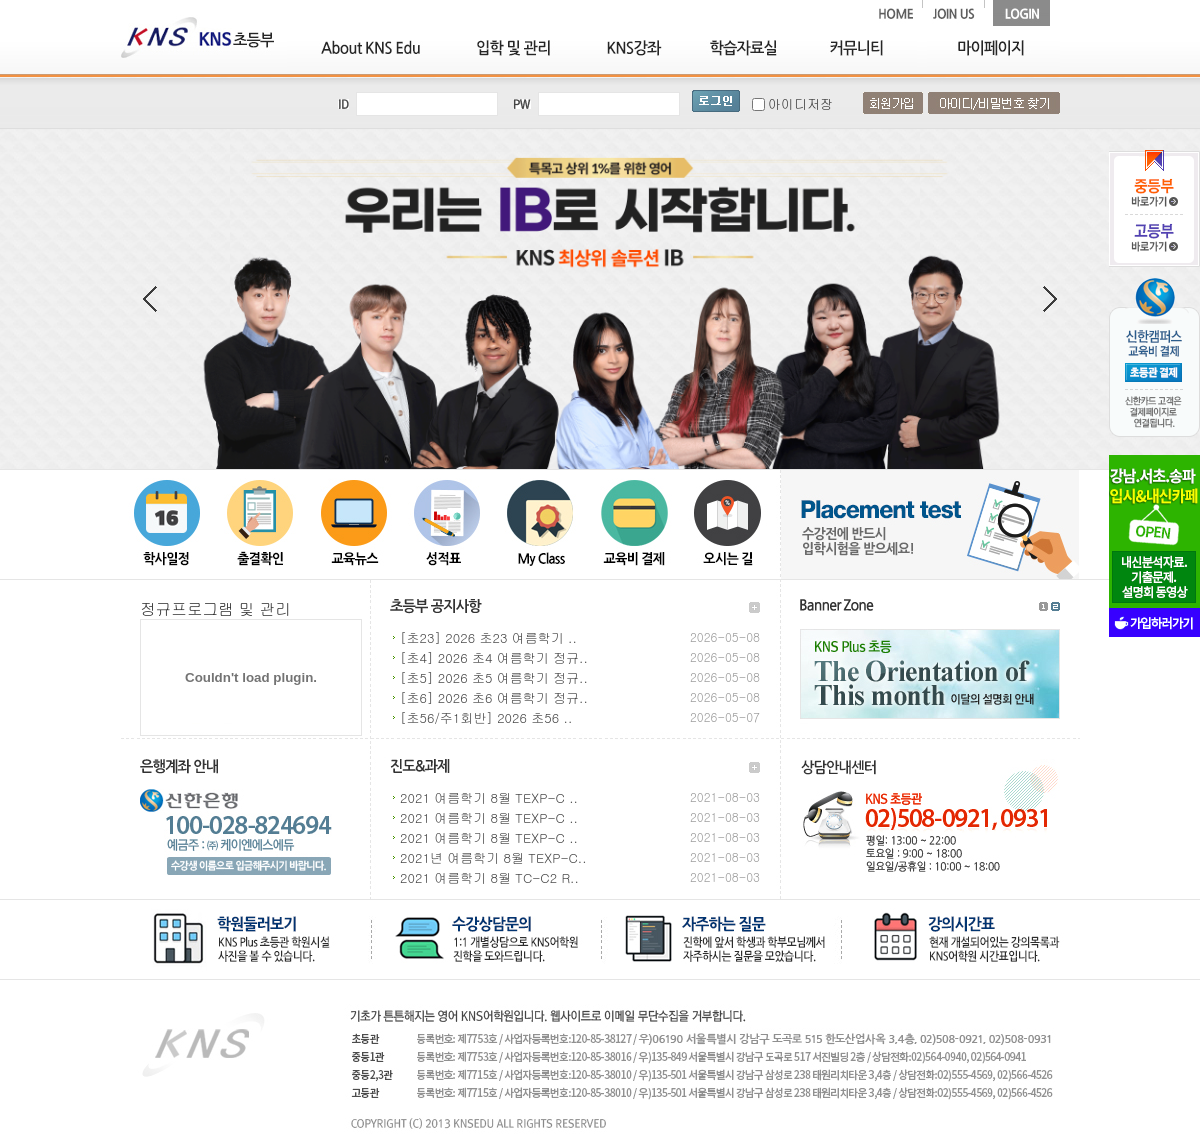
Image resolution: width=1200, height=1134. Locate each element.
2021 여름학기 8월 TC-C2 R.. (489, 877)
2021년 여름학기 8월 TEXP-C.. (493, 857)
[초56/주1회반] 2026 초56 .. (486, 717)
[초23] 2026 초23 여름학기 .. (488, 637)
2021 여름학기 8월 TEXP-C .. (489, 797)
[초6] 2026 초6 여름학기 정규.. (494, 697)
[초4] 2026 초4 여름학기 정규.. (494, 657)
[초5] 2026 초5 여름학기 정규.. (494, 677)
